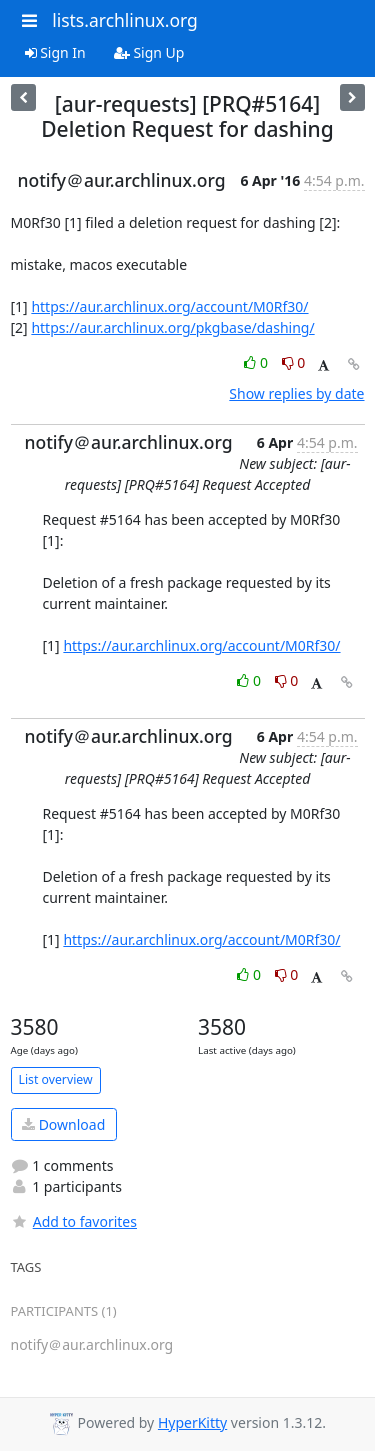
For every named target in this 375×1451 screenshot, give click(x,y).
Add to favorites (74, 1221)
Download (63, 1124)
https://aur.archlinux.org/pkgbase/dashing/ (172, 327)
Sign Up (149, 52)
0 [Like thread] (257, 362)
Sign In (55, 52)
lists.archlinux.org (125, 20)
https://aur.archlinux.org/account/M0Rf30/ (169, 306)
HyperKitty (192, 1422)
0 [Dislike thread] (294, 362)
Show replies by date (296, 393)
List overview (56, 1079)
